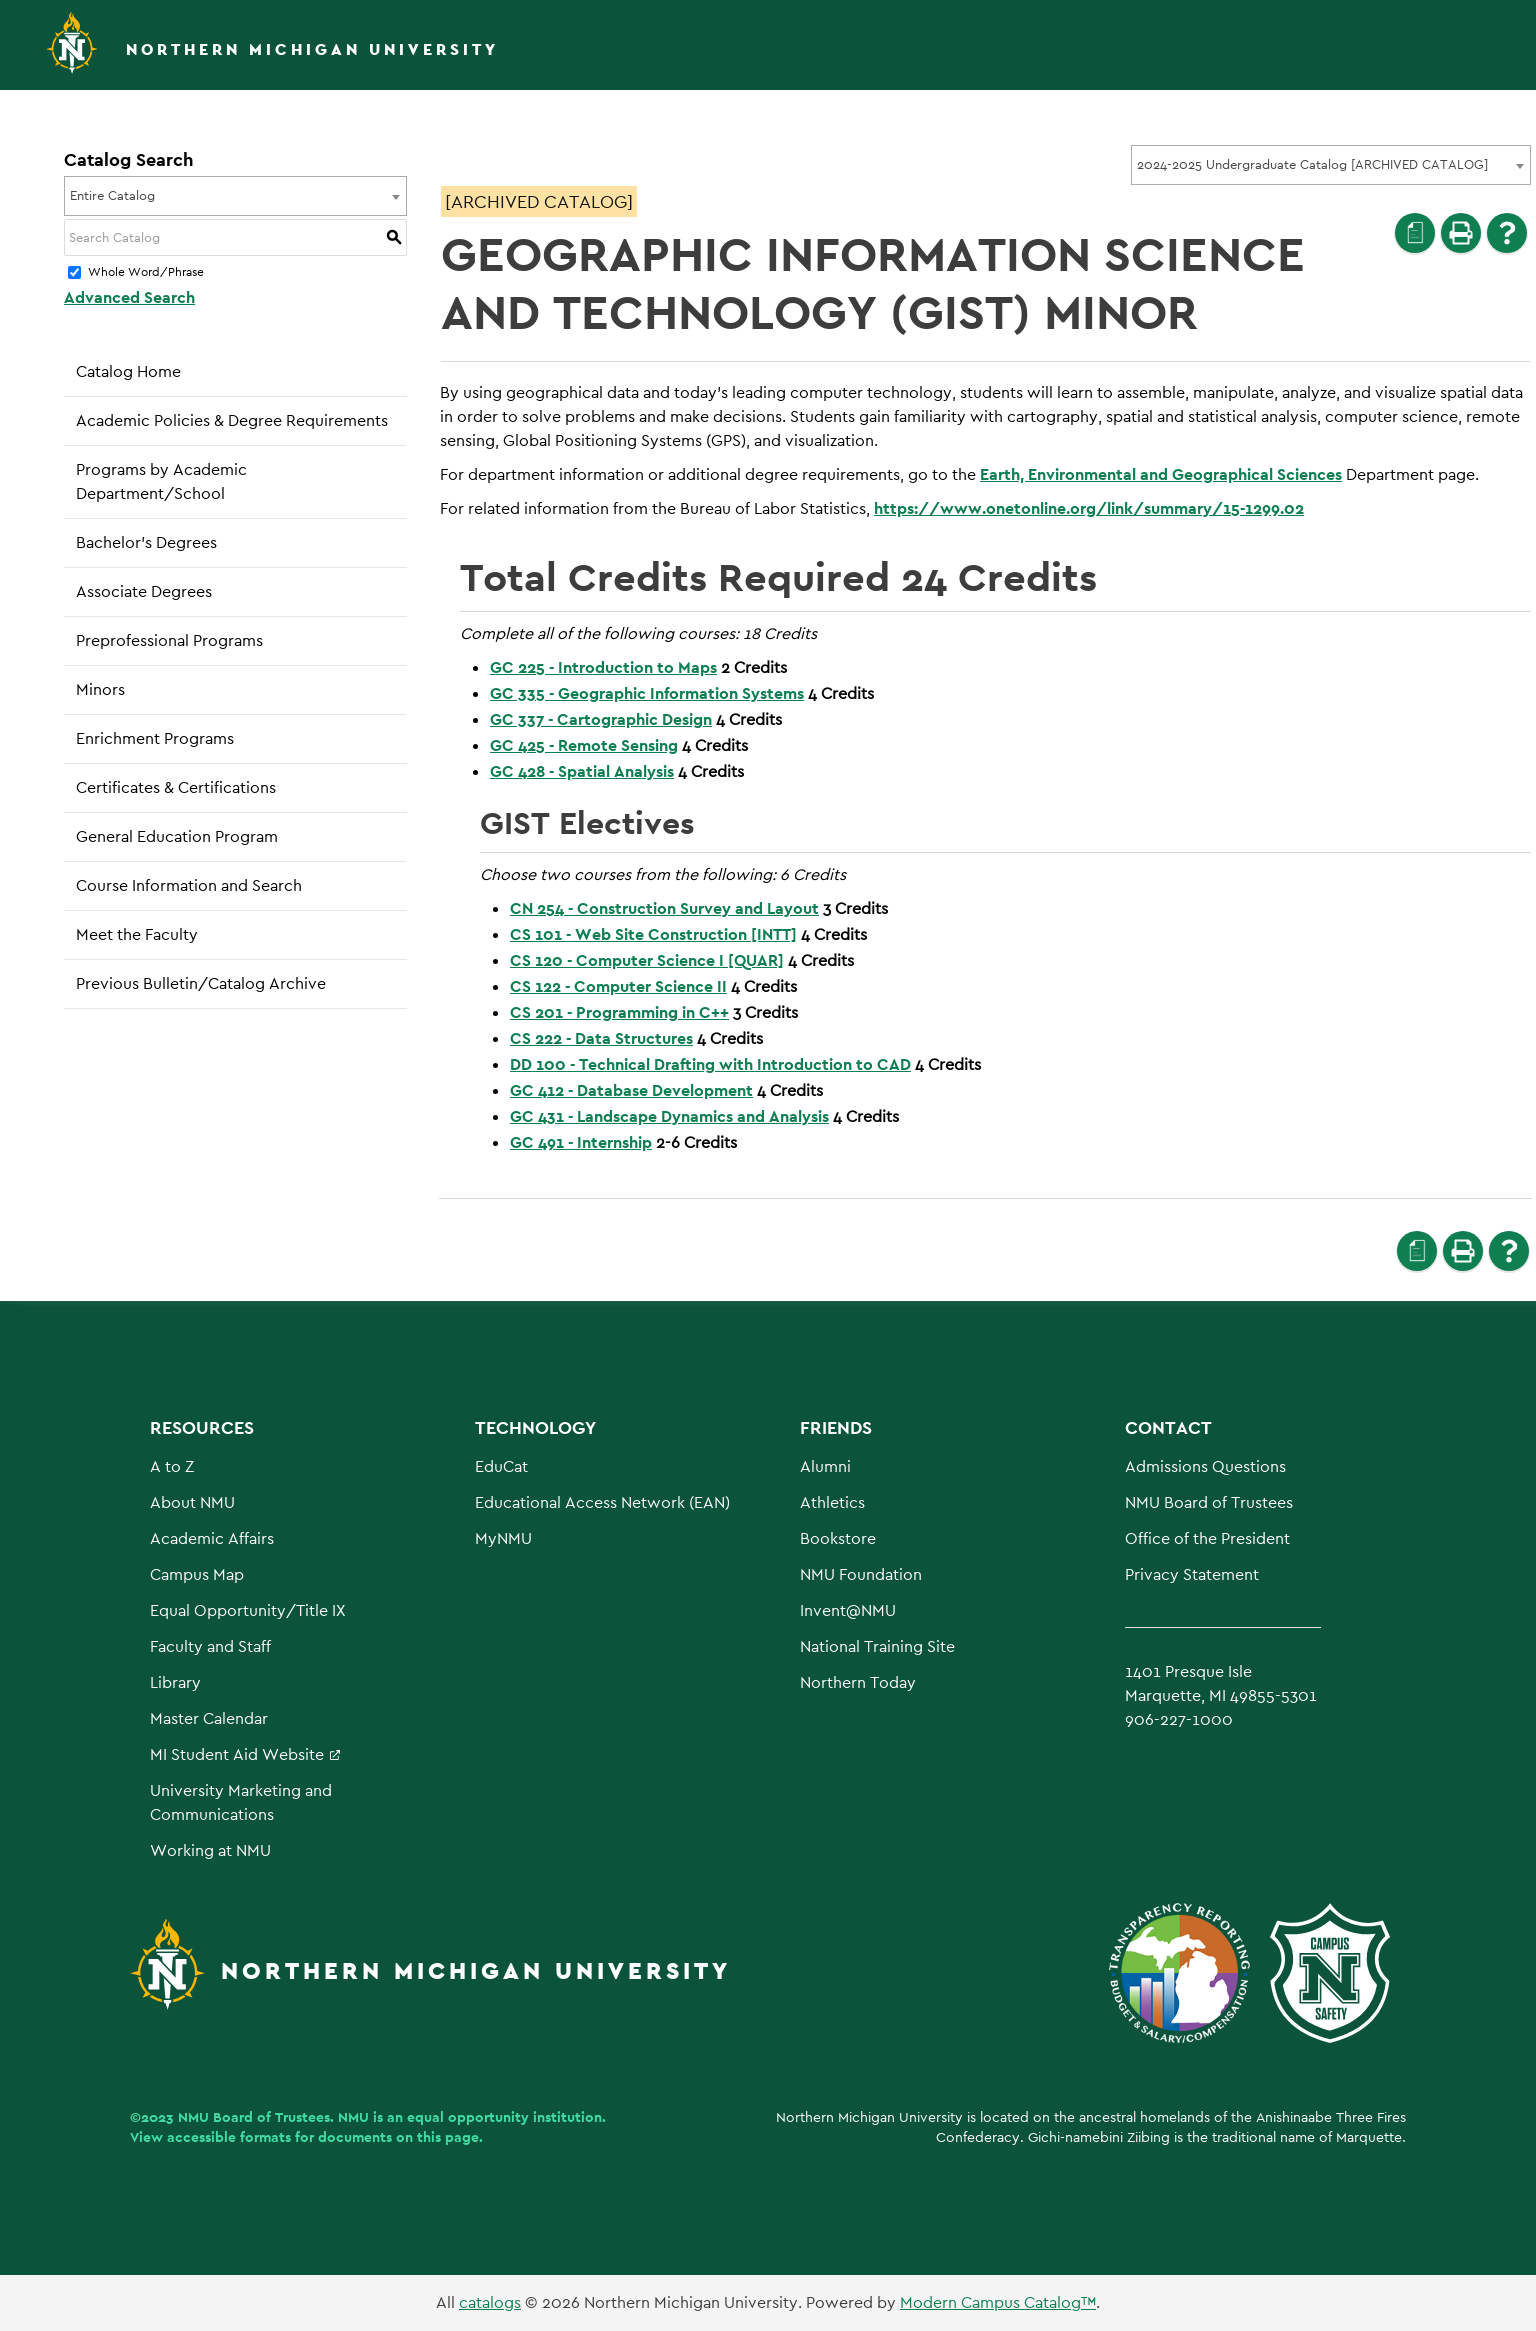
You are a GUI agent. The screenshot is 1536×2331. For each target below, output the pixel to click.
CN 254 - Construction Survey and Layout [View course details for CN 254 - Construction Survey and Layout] (664, 908)
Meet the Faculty (137, 934)
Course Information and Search (189, 885)
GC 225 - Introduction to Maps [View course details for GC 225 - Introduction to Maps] (603, 667)
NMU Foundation (861, 1574)
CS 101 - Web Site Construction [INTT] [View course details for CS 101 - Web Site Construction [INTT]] (653, 934)
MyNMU (503, 1538)
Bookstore (838, 1538)
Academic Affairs (212, 1538)
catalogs (490, 2302)
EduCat (501, 1466)
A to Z (172, 1466)
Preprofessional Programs (169, 640)
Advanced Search (129, 297)
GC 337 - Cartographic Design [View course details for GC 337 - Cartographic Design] (601, 719)
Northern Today (858, 1682)
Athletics (832, 1502)
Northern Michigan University (312, 49)
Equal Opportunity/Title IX (248, 1610)
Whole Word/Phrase (146, 273)
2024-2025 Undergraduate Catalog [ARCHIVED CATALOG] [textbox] (1312, 164)
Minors (100, 689)
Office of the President (1207, 1538)
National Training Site (877, 1646)
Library (175, 1682)
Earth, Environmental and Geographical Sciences (1161, 474)
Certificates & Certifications (176, 787)
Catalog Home (128, 371)
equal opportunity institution (504, 2117)
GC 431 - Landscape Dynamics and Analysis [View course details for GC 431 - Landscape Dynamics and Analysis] (669, 1116)
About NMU (192, 1502)
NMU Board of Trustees (1209, 1502)
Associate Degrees (144, 591)
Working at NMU (210, 1850)
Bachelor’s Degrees (146, 542)
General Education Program (177, 836)
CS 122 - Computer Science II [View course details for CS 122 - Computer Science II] (618, 986)
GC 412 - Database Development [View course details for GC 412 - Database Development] (631, 1090)
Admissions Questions (1205, 1466)
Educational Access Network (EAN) (602, 1502)
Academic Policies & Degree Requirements (232, 420)
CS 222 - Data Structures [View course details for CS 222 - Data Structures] (601, 1038)
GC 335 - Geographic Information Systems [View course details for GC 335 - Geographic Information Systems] (647, 693)
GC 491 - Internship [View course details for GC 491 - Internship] (581, 1142)
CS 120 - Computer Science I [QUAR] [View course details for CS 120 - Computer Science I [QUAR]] (647, 960)
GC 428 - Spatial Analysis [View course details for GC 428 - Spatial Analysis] (582, 771)
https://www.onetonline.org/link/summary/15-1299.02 (1089, 508)
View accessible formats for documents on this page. (306, 2137)
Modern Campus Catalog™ (998, 2302)
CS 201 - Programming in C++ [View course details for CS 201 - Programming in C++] (619, 1012)
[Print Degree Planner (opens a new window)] (1415, 233)
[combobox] (1331, 165)
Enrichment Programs (155, 738)
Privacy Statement (1192, 1574)
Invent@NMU (848, 1610)
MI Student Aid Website (237, 1754)
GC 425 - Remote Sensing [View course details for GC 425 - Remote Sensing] (584, 745)
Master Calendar (209, 1718)
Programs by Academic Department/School (161, 481)
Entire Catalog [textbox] (112, 195)
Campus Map (197, 1574)
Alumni (825, 1466)
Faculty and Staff (210, 1646)
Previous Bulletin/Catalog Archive (201, 983)
